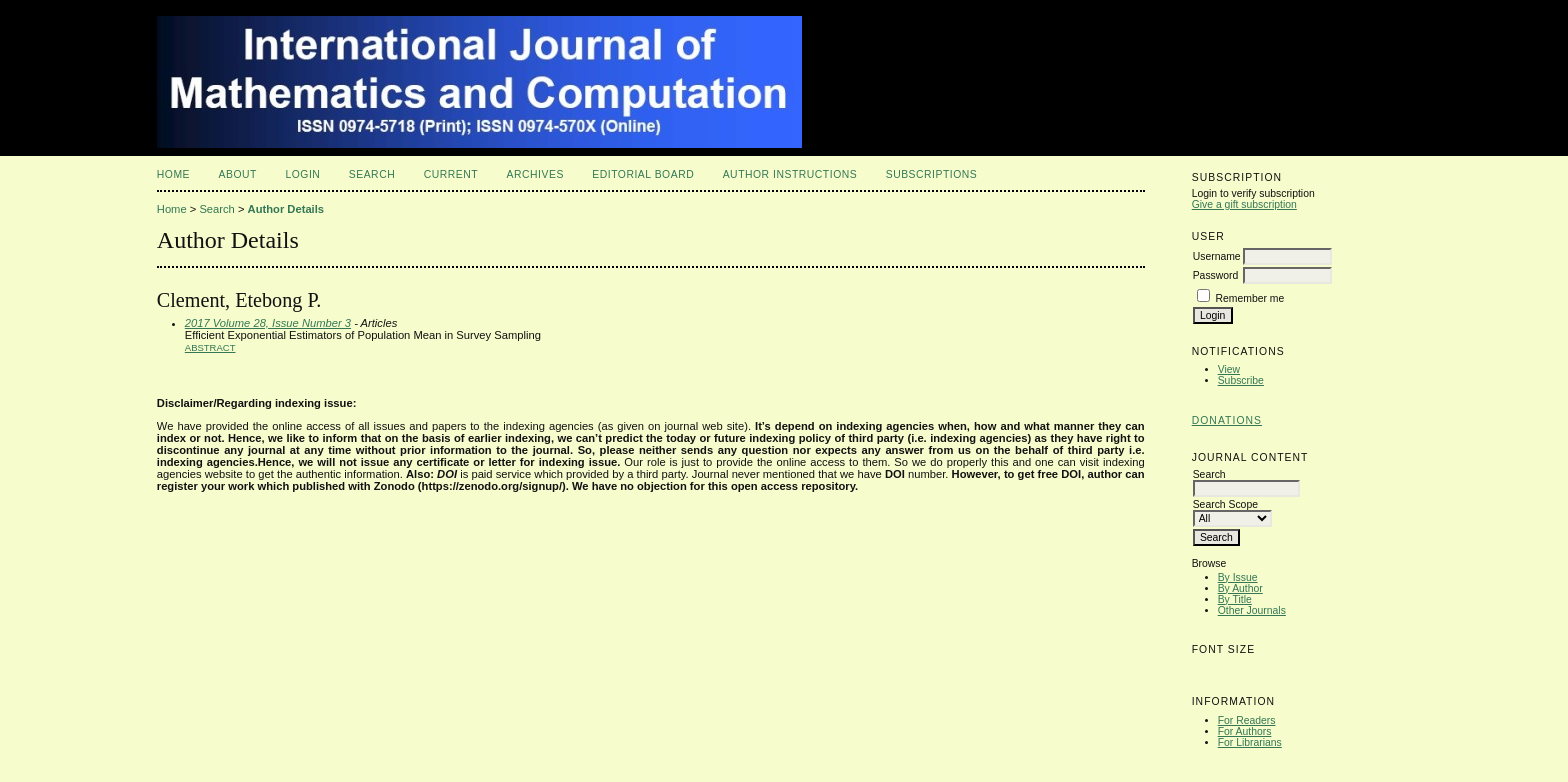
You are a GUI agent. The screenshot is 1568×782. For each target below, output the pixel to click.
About (238, 174)
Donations (1227, 420)
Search (372, 174)
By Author (1240, 588)
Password (1216, 275)
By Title (1235, 599)
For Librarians (1250, 742)
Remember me (1250, 298)
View (1229, 369)
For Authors (1245, 731)
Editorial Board (643, 174)
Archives (535, 174)
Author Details (286, 209)
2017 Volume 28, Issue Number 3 (268, 323)
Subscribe (1241, 380)
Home (173, 174)
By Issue (1238, 577)
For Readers (1247, 720)
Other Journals (1252, 610)
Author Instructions (790, 174)
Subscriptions (932, 174)
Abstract (210, 347)
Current (451, 174)
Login (302, 174)
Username (1217, 256)
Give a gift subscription (1244, 204)
